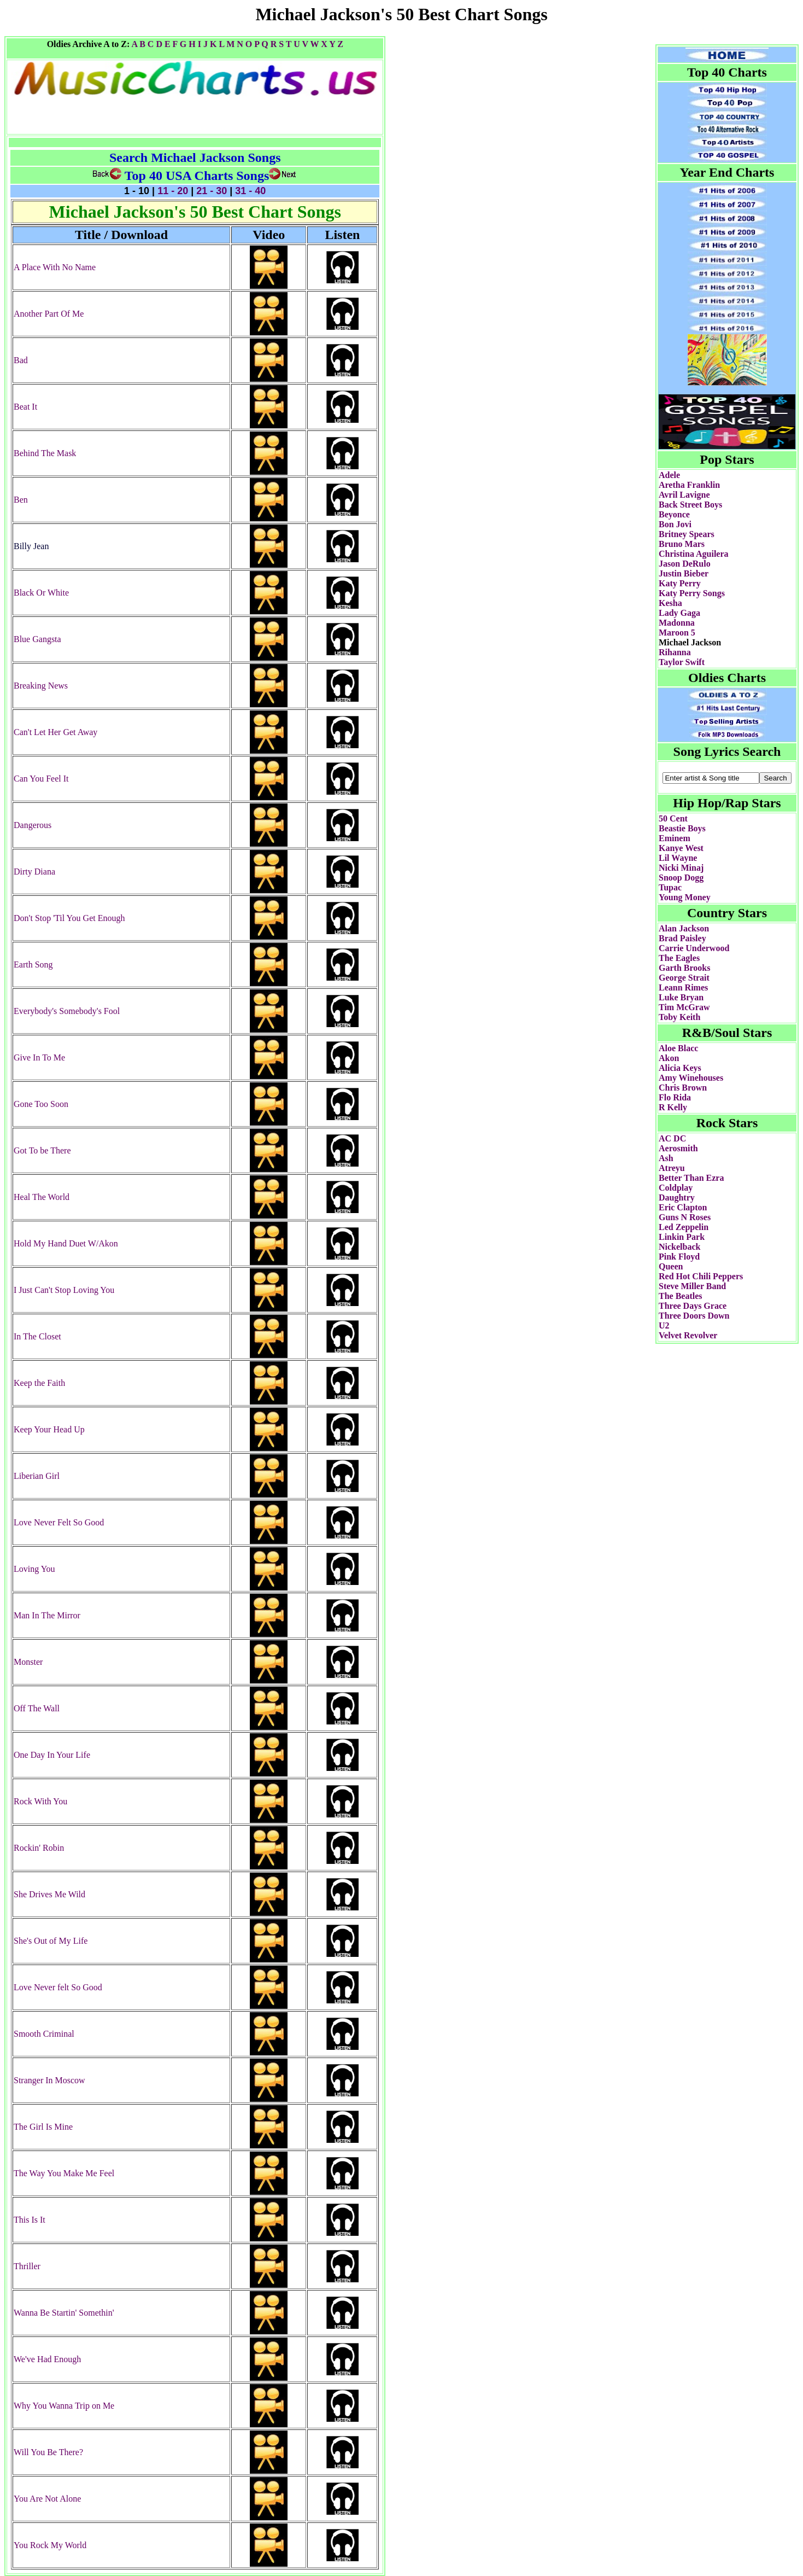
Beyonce (674, 514)
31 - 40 (249, 190)
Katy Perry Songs (692, 593)
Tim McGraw (684, 1007)
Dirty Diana (34, 871)
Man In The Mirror (47, 1615)
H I (195, 44)
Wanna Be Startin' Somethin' (64, 2312)
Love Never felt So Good (58, 1987)
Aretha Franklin (689, 484)
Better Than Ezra (691, 1177)
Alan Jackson (684, 928)
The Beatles (680, 1296)
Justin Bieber (683, 573)
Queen (671, 1266)
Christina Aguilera (694, 553)
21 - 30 (212, 190)
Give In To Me (39, 1057)
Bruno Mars (682, 544)
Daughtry (677, 1197)
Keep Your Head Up (49, 1429)
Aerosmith (678, 1148)
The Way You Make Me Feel (64, 2173)
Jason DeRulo (685, 563)
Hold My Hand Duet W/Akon (66, 1243)
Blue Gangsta (37, 639)
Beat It (25, 406)
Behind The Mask (45, 453)
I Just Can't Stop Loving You (64, 1290)
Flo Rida (675, 1097)
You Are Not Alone (47, 2498)
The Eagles (679, 958)
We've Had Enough (47, 2359)
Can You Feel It (41, 778)
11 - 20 (173, 190)
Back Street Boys (690, 504)
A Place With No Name (55, 267)
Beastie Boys (682, 828)
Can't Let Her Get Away (55, 732)
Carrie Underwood (694, 948)
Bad (21, 360)
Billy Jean (31, 546)
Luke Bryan (681, 997)
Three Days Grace (692, 1305)
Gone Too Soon (41, 1104)
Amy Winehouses (691, 1077)
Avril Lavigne (684, 494)
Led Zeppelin (683, 1227)
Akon (669, 1058)
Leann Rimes (683, 987)
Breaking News (41, 685)
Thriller (27, 2266)
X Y (328, 44)
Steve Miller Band (692, 1286)
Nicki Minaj (681, 867)
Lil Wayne (678, 857)
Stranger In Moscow (49, 2080)
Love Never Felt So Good (59, 1522)
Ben (21, 499)
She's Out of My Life (50, 1940)
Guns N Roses (685, 1217)
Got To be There (42, 1150)
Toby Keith (679, 1017)
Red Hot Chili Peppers (701, 1276)
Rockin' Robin (39, 1847)
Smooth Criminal (44, 2033)
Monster (28, 1661)
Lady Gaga (679, 612)
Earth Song (33, 964)
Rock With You (40, 1801)
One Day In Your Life (52, 1754)
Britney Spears (686, 534)
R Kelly (673, 1107)
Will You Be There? (48, 2452)
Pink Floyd (679, 1256)
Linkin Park (682, 1237)
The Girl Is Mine (43, 2126)
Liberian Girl (37, 1476)
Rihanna (675, 652)
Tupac (670, 887)
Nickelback (679, 1246)
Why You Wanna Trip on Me (64, 2405)
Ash (666, 1158)
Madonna (677, 622)
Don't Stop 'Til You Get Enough (69, 918)
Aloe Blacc (678, 1048)
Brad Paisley (682, 938)
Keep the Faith (39, 1383)
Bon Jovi (675, 524)
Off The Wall (37, 1708)
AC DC (672, 1138)
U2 (664, 1325)
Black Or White (41, 592)
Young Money (685, 897)
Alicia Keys (680, 1068)
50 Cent (673, 818)
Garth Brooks (684, 967)
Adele (669, 475)
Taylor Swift (682, 662)
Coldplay (676, 1187)
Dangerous (32, 825)
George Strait (684, 977)
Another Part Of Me (49, 313)
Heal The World (41, 1197)
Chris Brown (683, 1087)
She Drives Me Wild (49, 1894)
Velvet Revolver (688, 1335)
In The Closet (37, 1336)
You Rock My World (50, 2545)
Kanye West (681, 848)
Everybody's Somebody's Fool (67, 1011)
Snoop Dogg (681, 877)
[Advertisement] (592, 40)
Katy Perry (680, 583)
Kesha (670, 603)
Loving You (34, 1568)
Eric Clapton (683, 1207)
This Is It (29, 2219)
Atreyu (672, 1168)
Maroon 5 (677, 632)
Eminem (674, 838)
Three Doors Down (694, 1315)
